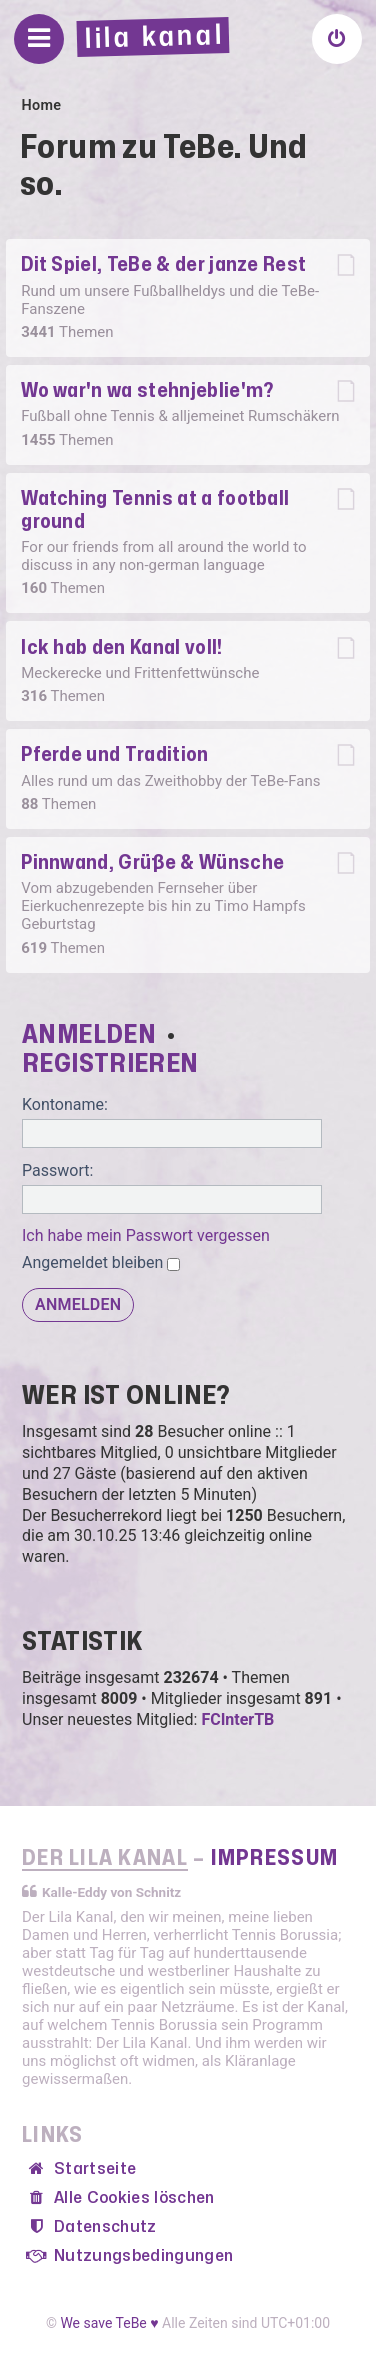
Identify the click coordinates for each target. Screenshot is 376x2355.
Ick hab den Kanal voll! (121, 647)
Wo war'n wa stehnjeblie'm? (147, 390)
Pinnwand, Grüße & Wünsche (152, 862)
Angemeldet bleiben (101, 1262)
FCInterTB (237, 1719)
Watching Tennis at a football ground (155, 510)
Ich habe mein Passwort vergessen (146, 1235)
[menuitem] (337, 39)
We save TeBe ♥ (109, 2323)
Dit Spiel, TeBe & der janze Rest (163, 264)
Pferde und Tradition (114, 754)
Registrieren (110, 1064)
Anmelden (89, 1035)
